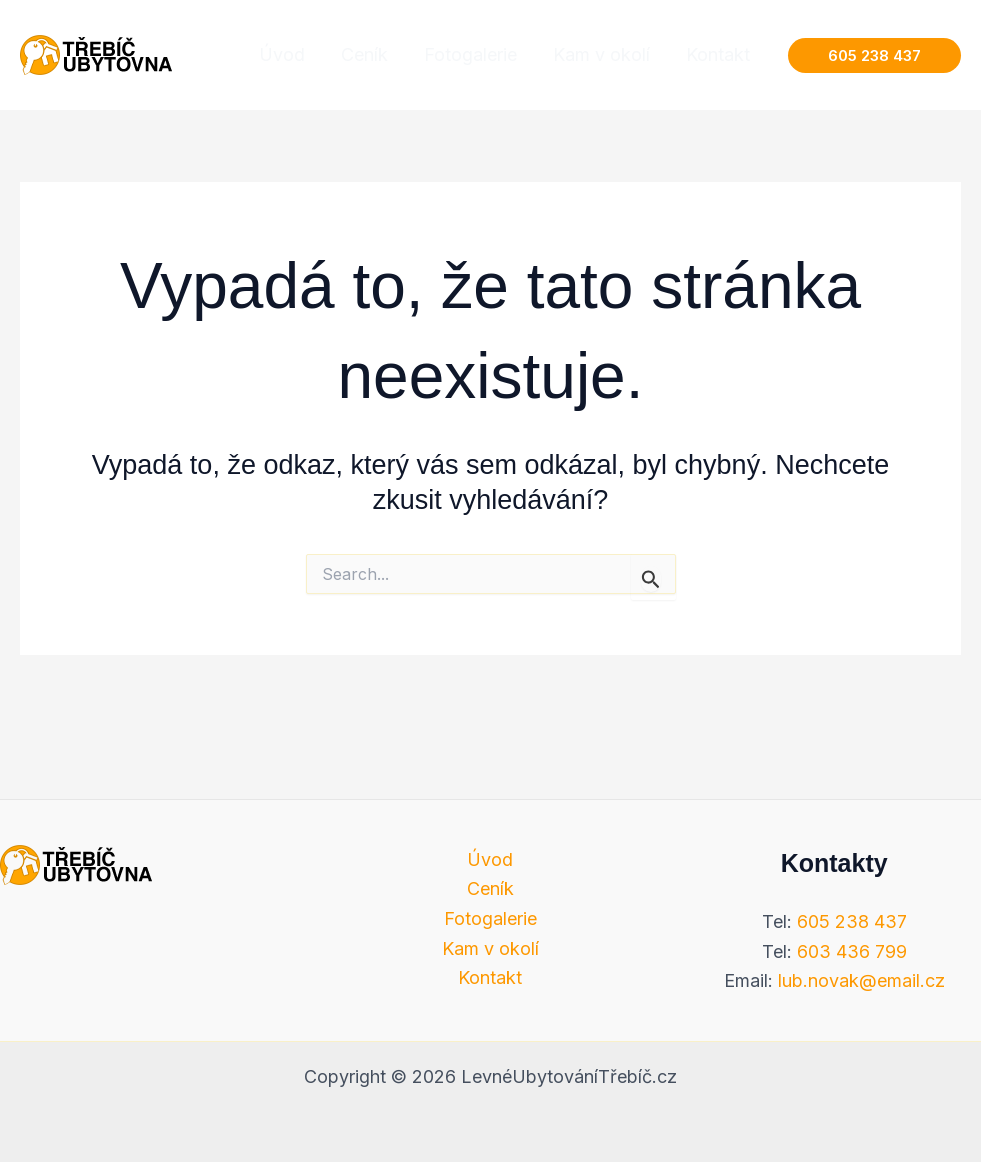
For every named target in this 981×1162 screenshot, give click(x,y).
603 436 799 (852, 951)
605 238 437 (852, 921)
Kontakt (490, 977)
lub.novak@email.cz (861, 980)
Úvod (490, 859)
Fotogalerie (490, 918)
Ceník (490, 888)
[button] (874, 55)
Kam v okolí (490, 948)
